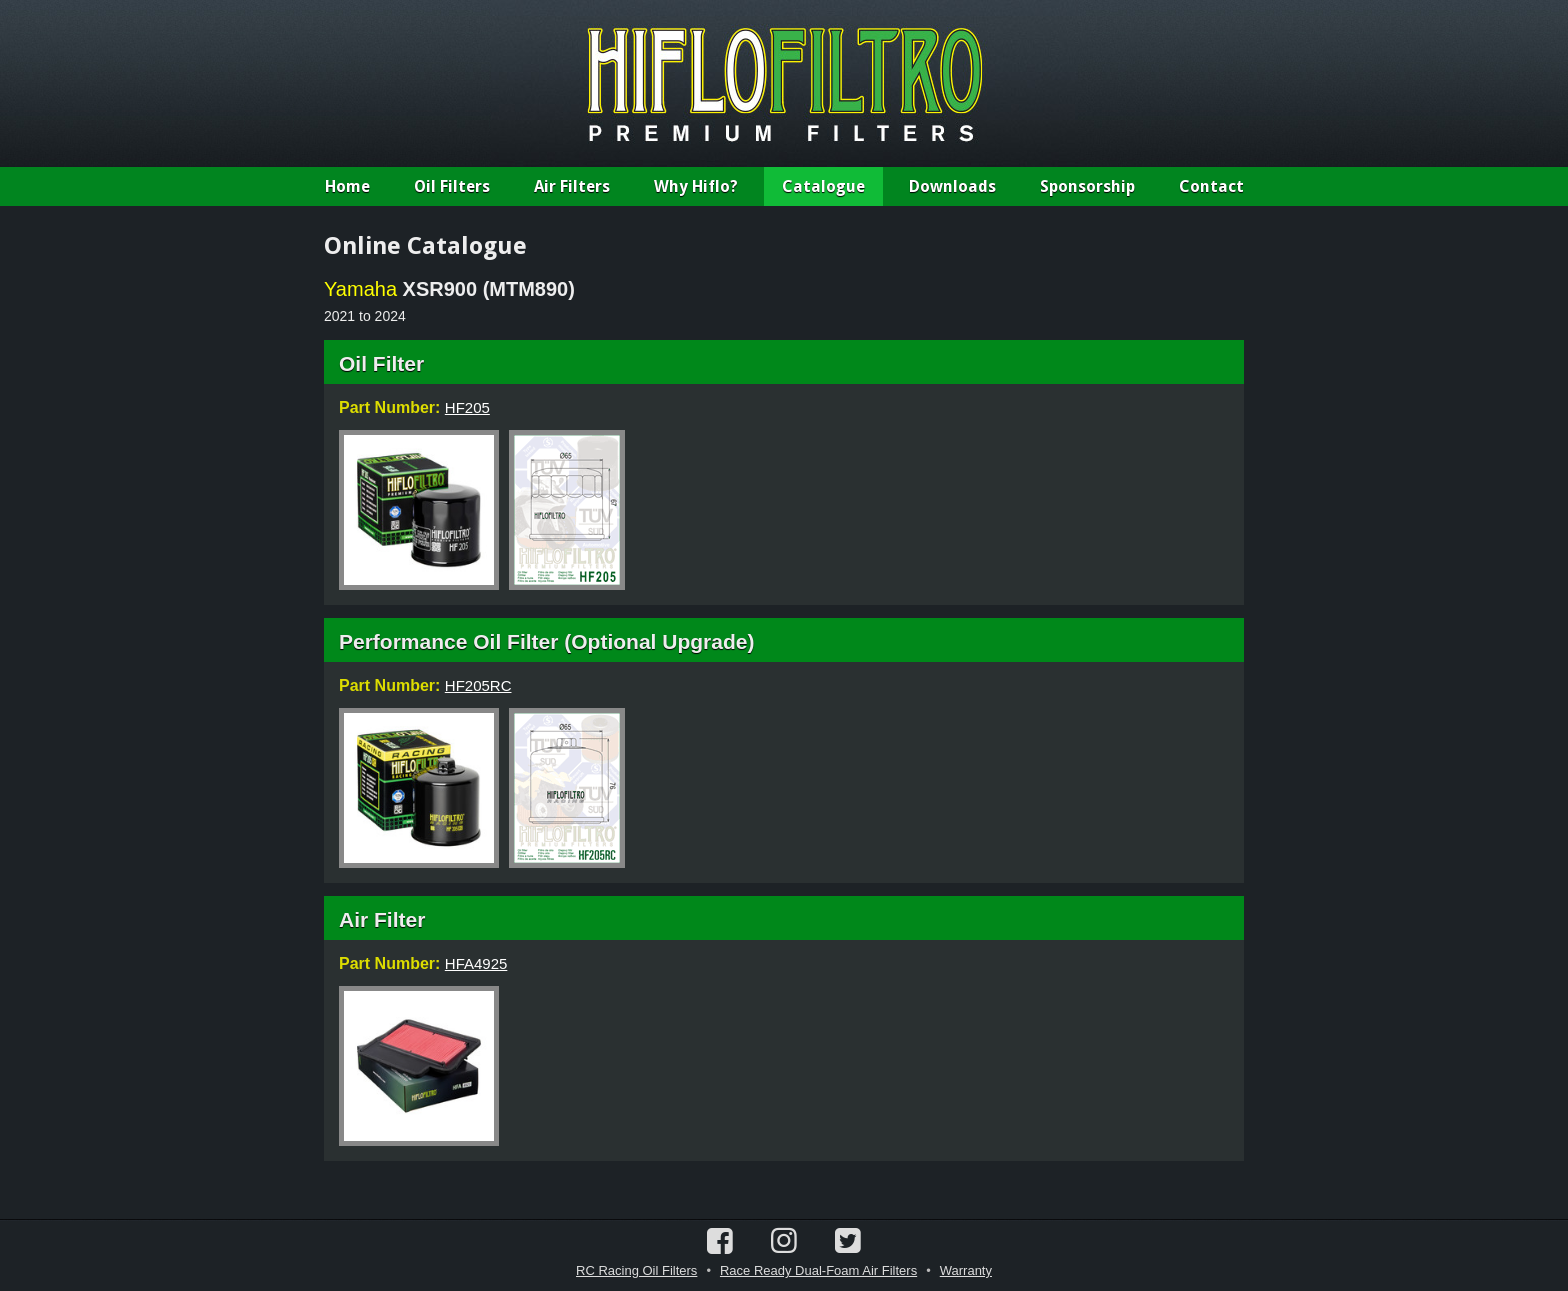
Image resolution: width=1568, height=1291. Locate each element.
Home (347, 186)
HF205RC (478, 685)
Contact (1211, 186)
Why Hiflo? (696, 186)
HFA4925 (476, 963)
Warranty (966, 1270)
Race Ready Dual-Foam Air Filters (818, 1270)
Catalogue (823, 186)
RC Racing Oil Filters (636, 1270)
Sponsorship (1087, 186)
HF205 (467, 407)
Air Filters (572, 186)
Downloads (952, 186)
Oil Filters (452, 186)
